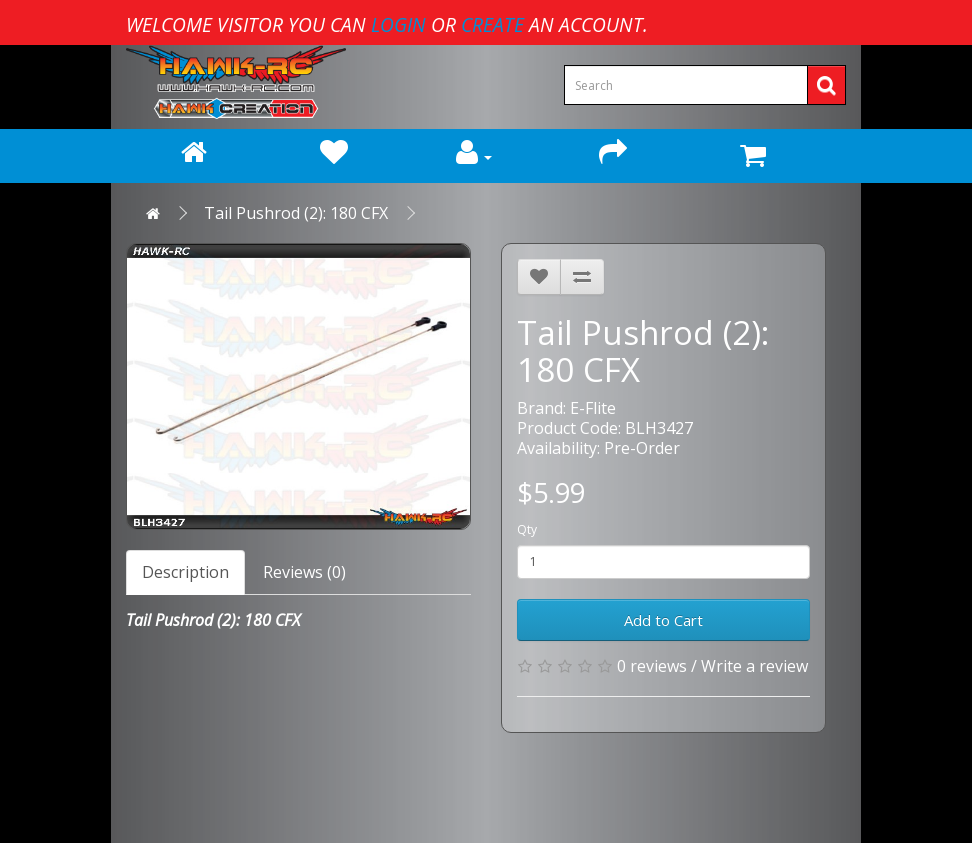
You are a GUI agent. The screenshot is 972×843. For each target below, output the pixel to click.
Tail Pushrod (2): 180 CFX (296, 213)
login (398, 24)
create (492, 24)
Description (185, 572)
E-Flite (593, 408)
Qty (527, 529)
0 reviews (652, 666)
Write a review (754, 666)
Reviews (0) (304, 572)
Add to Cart (663, 620)
